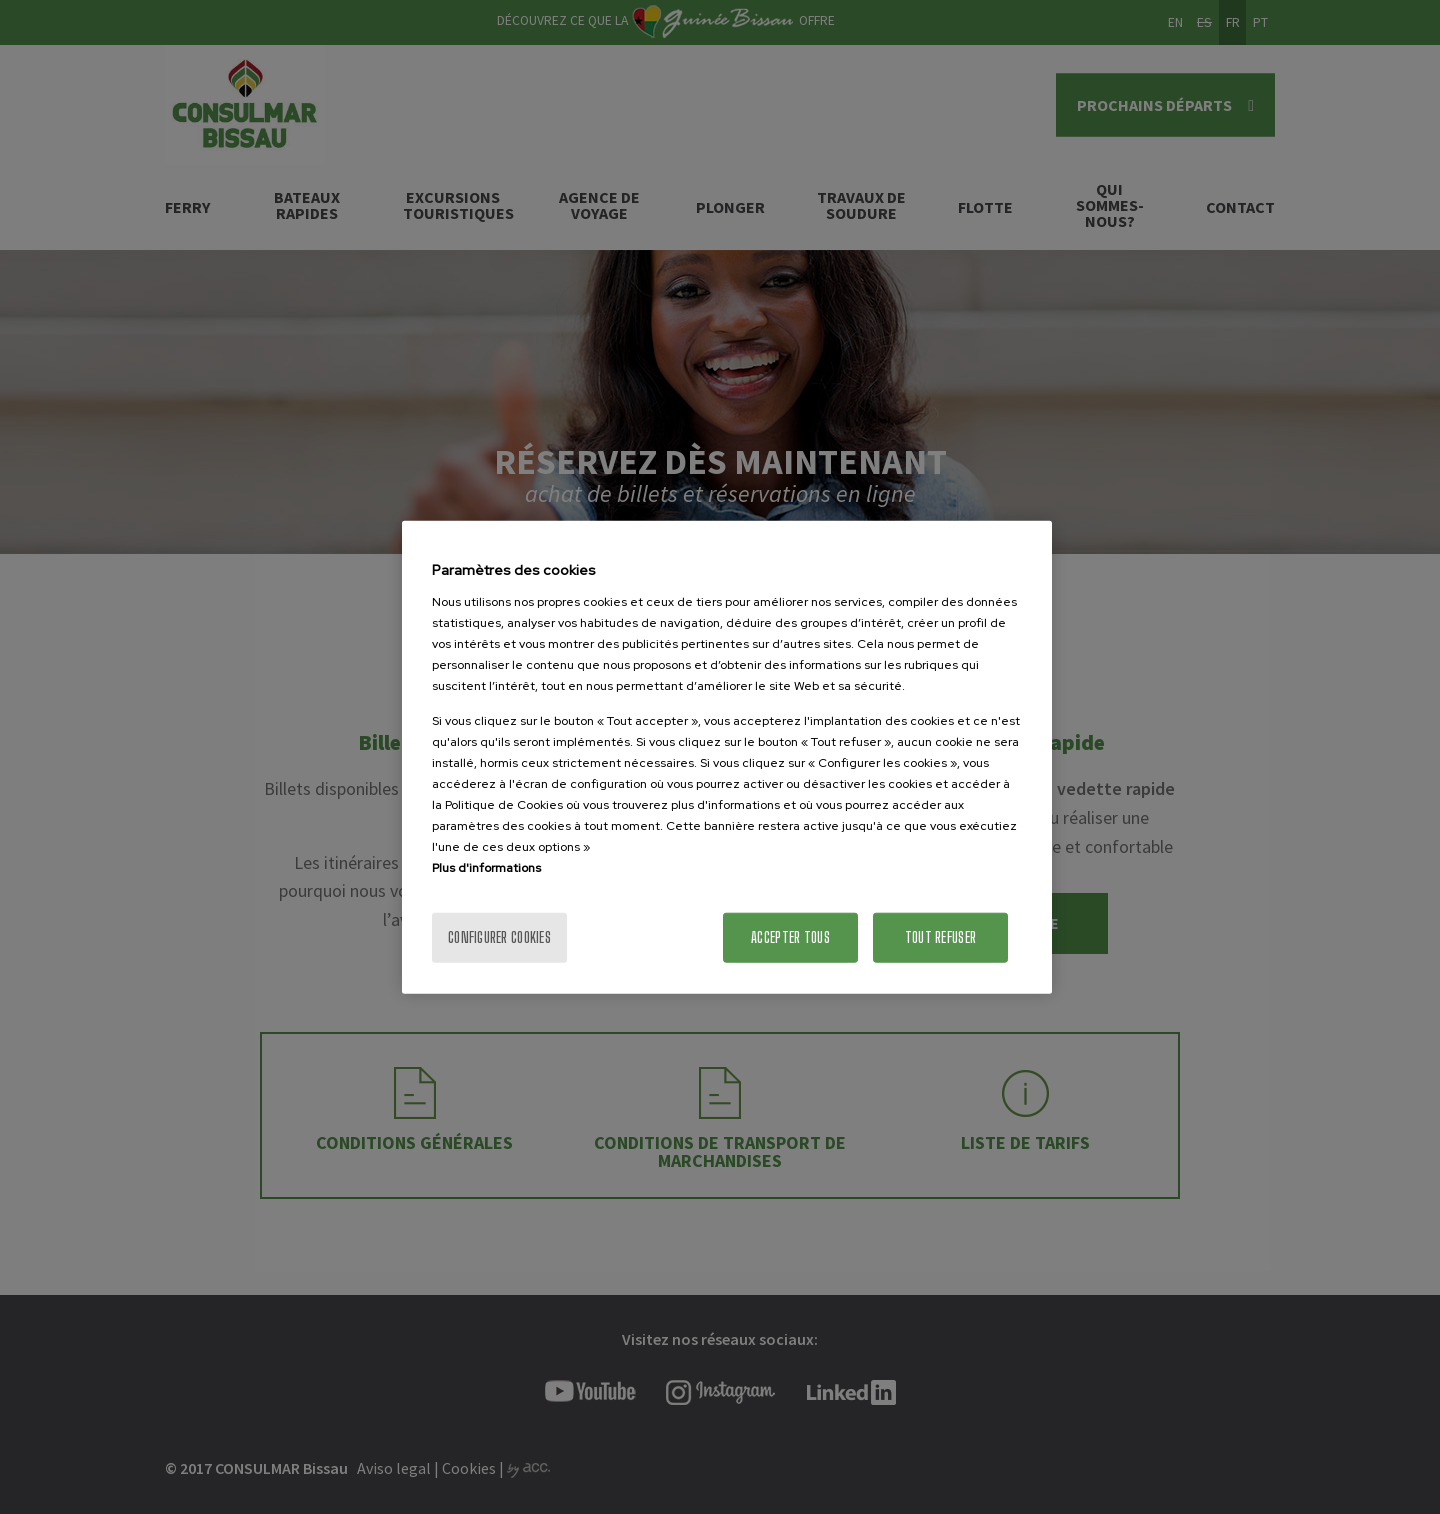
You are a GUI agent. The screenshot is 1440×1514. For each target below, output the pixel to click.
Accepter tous (790, 936)
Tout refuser (940, 936)
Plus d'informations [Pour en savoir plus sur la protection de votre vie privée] (486, 867)
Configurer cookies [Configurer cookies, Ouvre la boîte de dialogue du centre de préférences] (499, 936)
